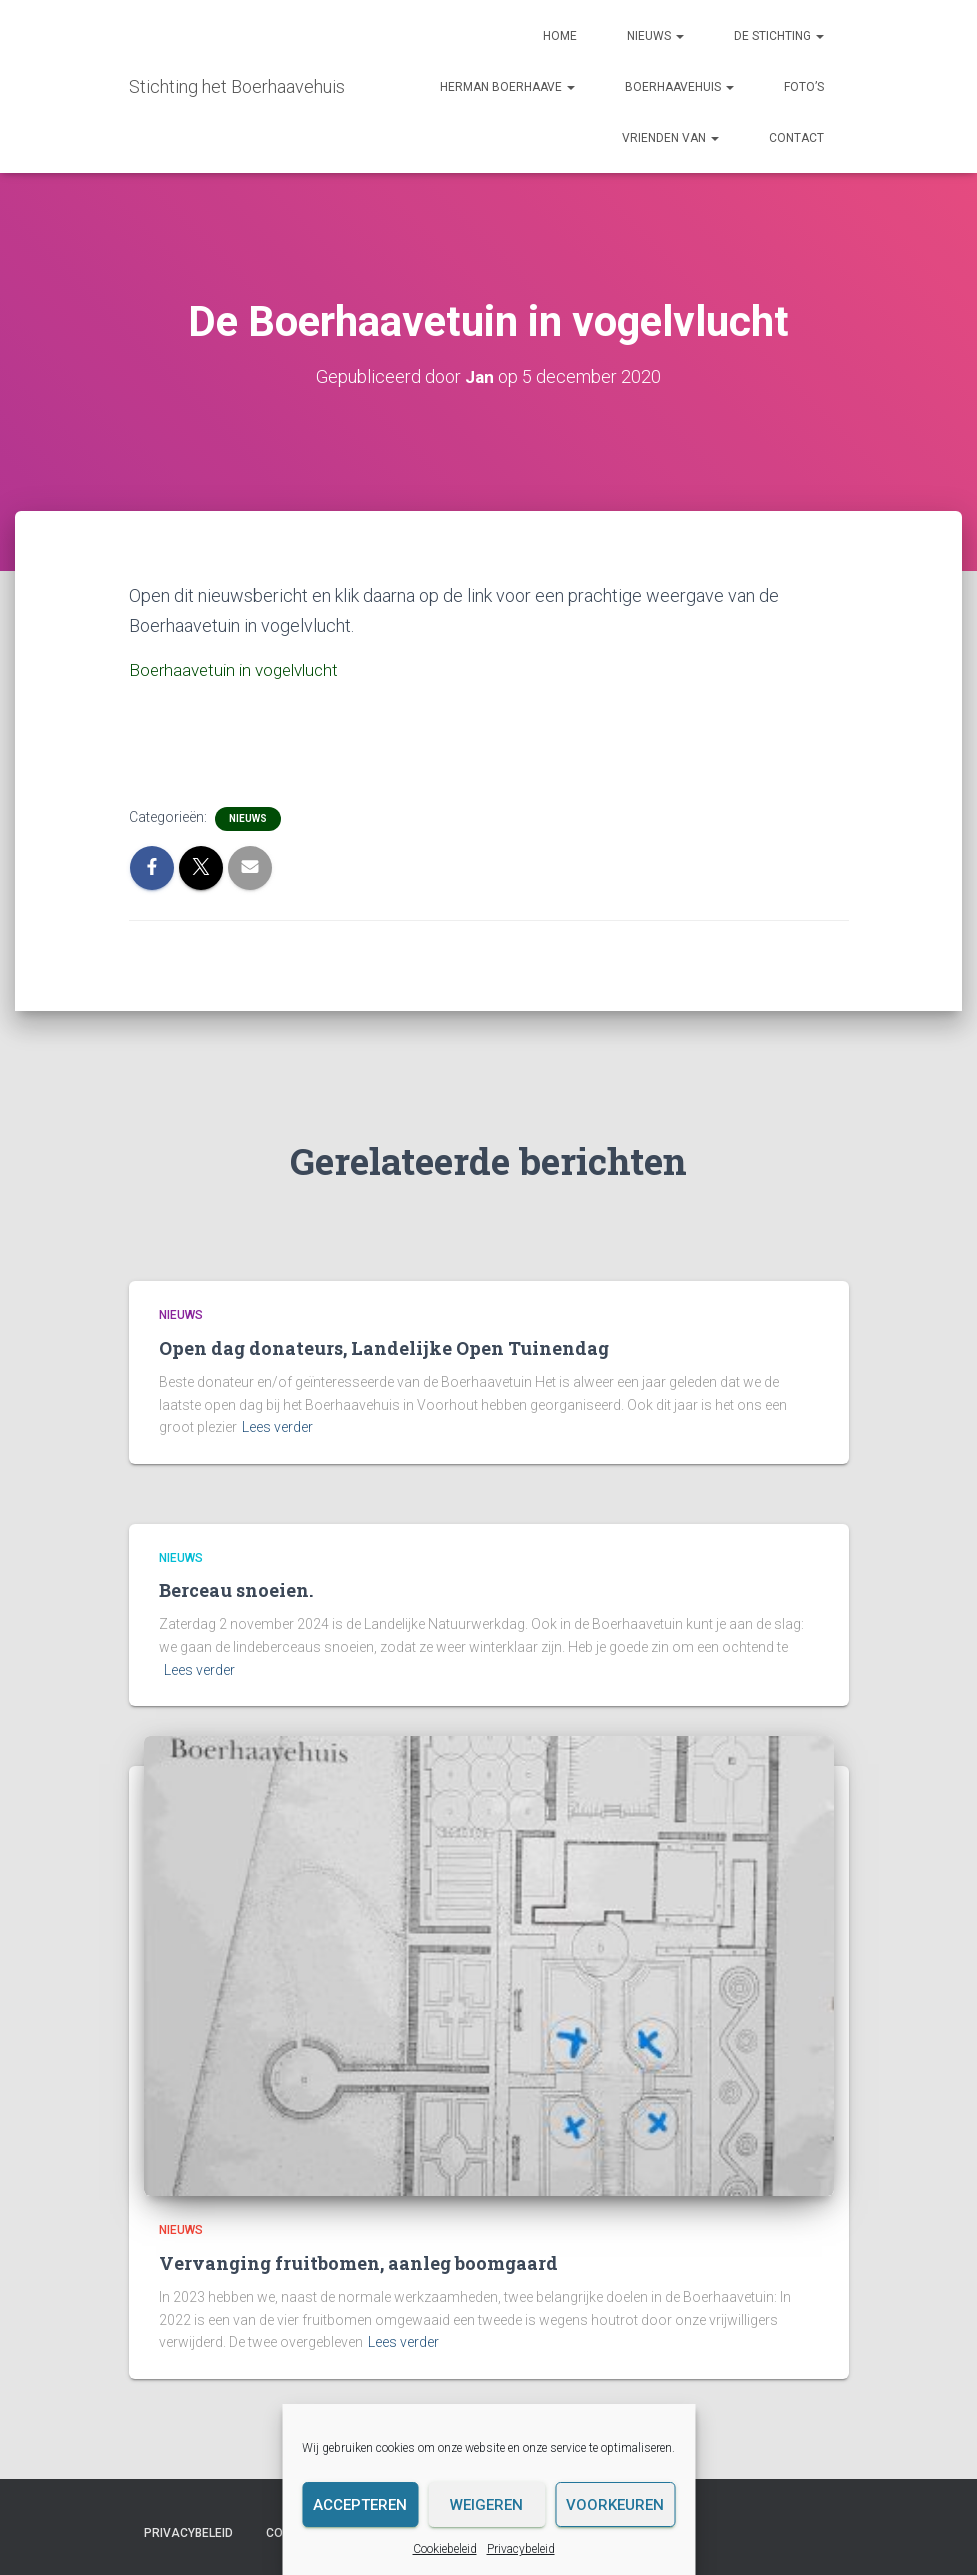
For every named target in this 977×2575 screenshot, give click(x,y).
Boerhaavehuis (679, 87)
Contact (796, 138)
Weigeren (486, 2505)
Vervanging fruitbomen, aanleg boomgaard (358, 2262)
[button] (679, 36)
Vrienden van (670, 138)
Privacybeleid (521, 2549)
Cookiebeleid (445, 2549)
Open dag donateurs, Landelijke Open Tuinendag (384, 1347)
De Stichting (779, 36)
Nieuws (655, 36)
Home (560, 36)
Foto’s (804, 87)
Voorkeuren (615, 2505)
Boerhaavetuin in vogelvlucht (240, 668)
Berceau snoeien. (236, 1589)
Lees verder (277, 1426)
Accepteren (360, 2505)
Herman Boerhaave (507, 87)
